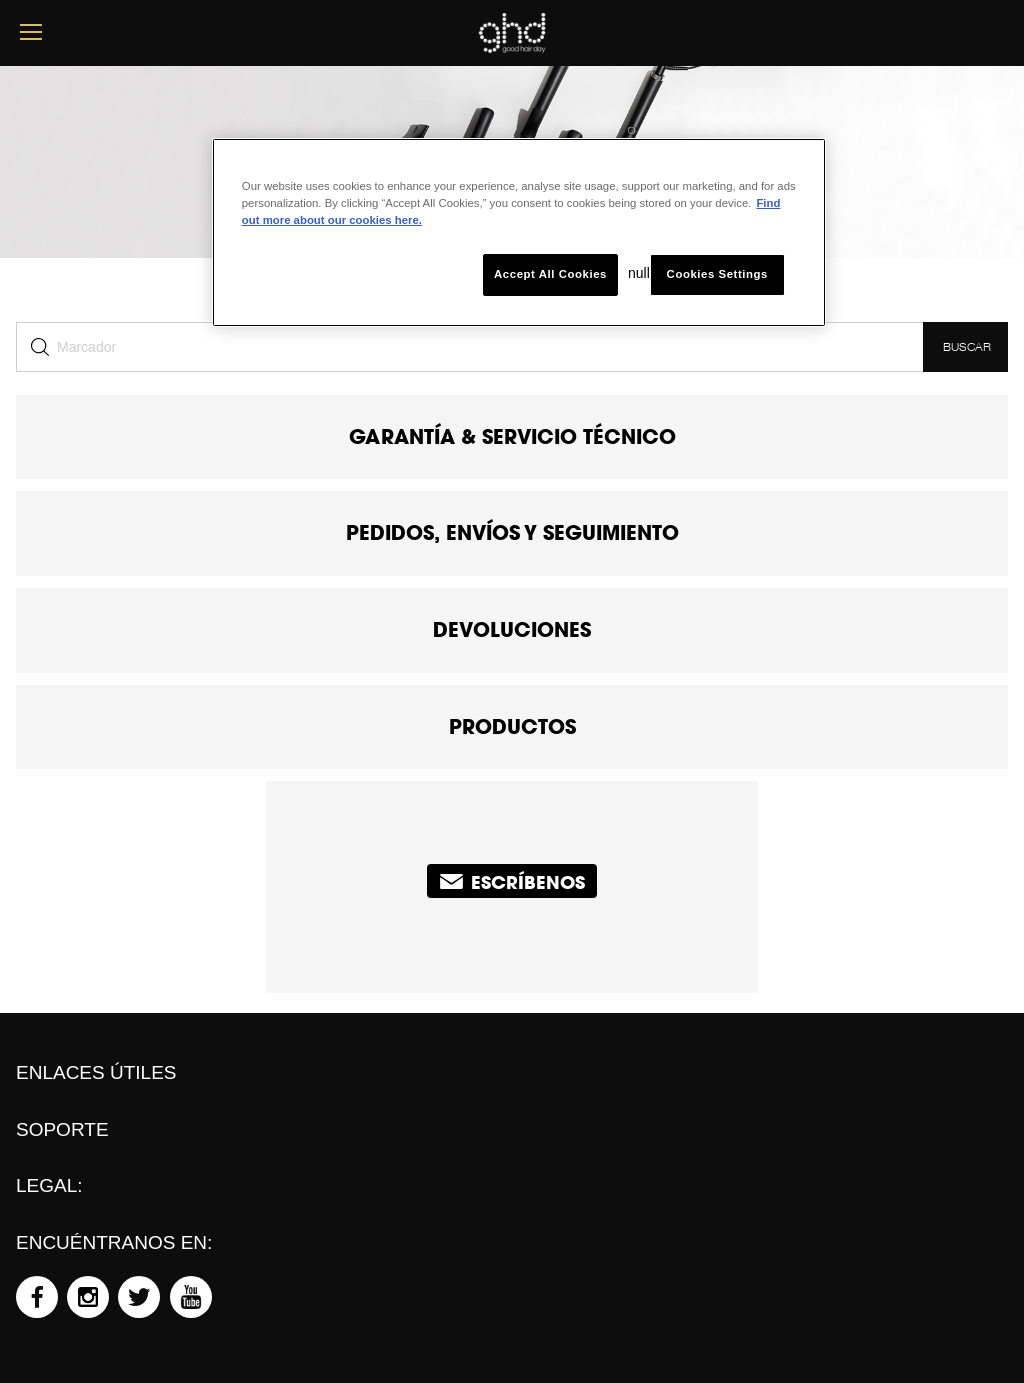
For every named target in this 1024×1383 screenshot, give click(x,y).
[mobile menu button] (31, 32)
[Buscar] (469, 347)
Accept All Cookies (550, 274)
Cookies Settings (717, 274)
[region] (519, 232)
